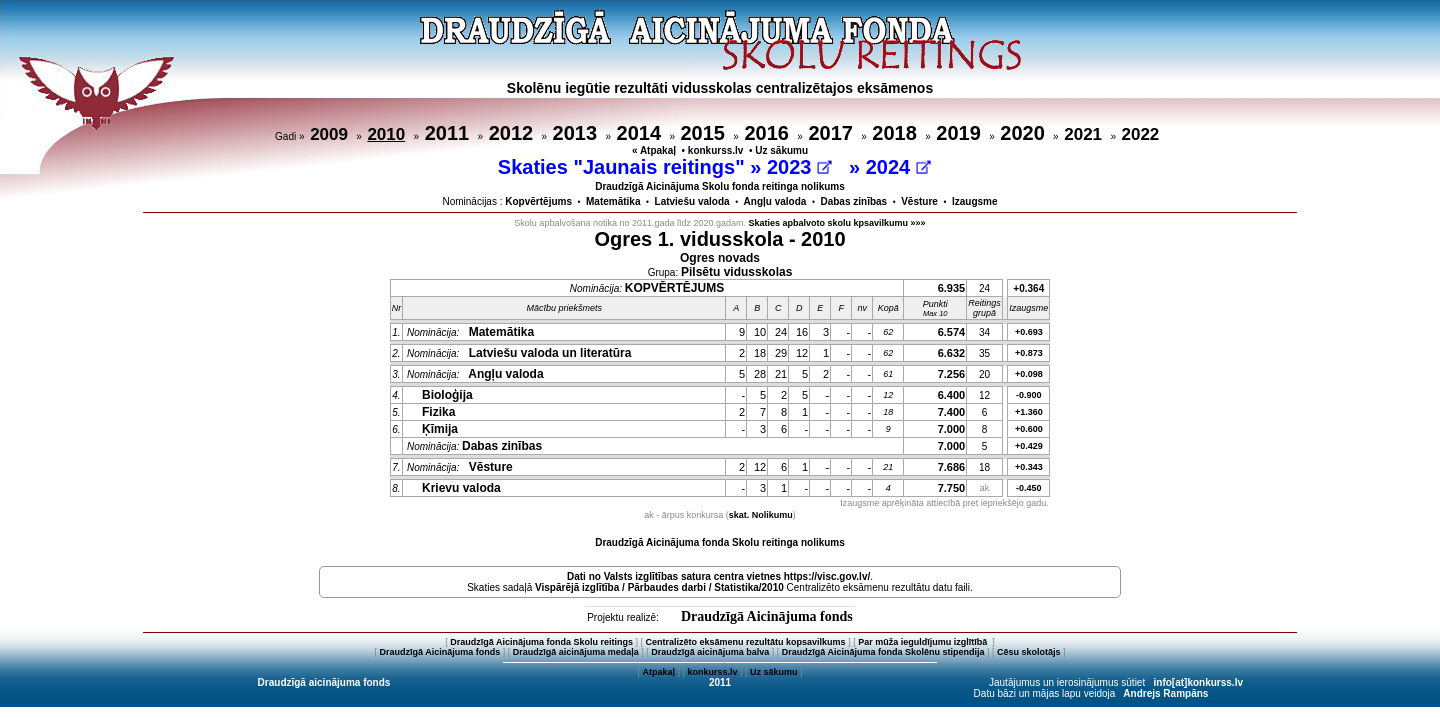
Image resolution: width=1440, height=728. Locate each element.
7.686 (952, 467)
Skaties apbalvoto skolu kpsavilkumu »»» (837, 223)
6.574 (952, 332)
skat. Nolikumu (761, 515)
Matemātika (613, 201)
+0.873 (1029, 353)
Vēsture (919, 201)
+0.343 (1029, 467)
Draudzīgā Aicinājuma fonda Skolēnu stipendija (883, 652)
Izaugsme (975, 201)
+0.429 (1029, 446)
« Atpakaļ (654, 150)
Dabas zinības (853, 201)
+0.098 (1029, 374)
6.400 (952, 395)
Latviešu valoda (692, 201)
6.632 (952, 353)
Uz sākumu (781, 150)
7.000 (952, 429)
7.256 (952, 374)
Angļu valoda (775, 201)
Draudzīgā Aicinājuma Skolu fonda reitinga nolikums (720, 186)
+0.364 (1028, 288)
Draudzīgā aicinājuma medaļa (576, 652)
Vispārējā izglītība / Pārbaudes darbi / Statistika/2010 (659, 587)
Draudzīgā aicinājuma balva (710, 652)
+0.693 (1029, 332)
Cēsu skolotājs (1029, 652)
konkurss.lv (716, 150)
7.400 (952, 412)
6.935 (952, 288)
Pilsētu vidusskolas (736, 272)
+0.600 (1029, 429)
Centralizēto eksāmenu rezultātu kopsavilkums (746, 642)
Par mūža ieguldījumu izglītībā (924, 642)
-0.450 (1029, 488)
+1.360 (1029, 412)
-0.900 (1029, 395)
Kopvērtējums (538, 201)
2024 (898, 167)
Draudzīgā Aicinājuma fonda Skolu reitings (541, 642)
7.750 (952, 488)
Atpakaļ (658, 672)
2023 (799, 167)
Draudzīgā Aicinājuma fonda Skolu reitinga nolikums (720, 542)
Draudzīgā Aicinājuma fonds (767, 616)
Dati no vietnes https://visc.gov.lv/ (718, 576)
